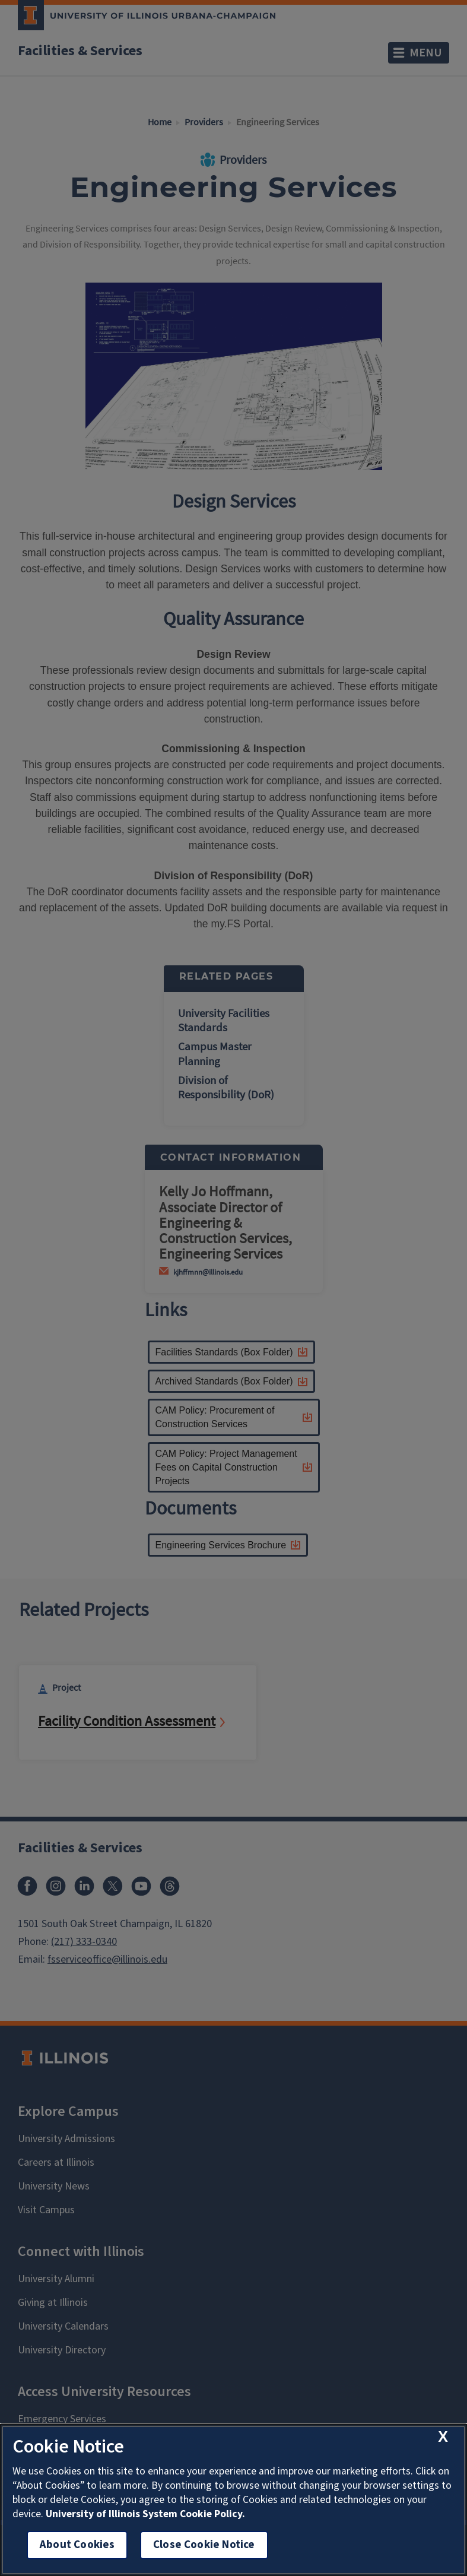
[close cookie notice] (443, 2437)
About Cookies (77, 2545)
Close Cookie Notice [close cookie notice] (204, 2545)
